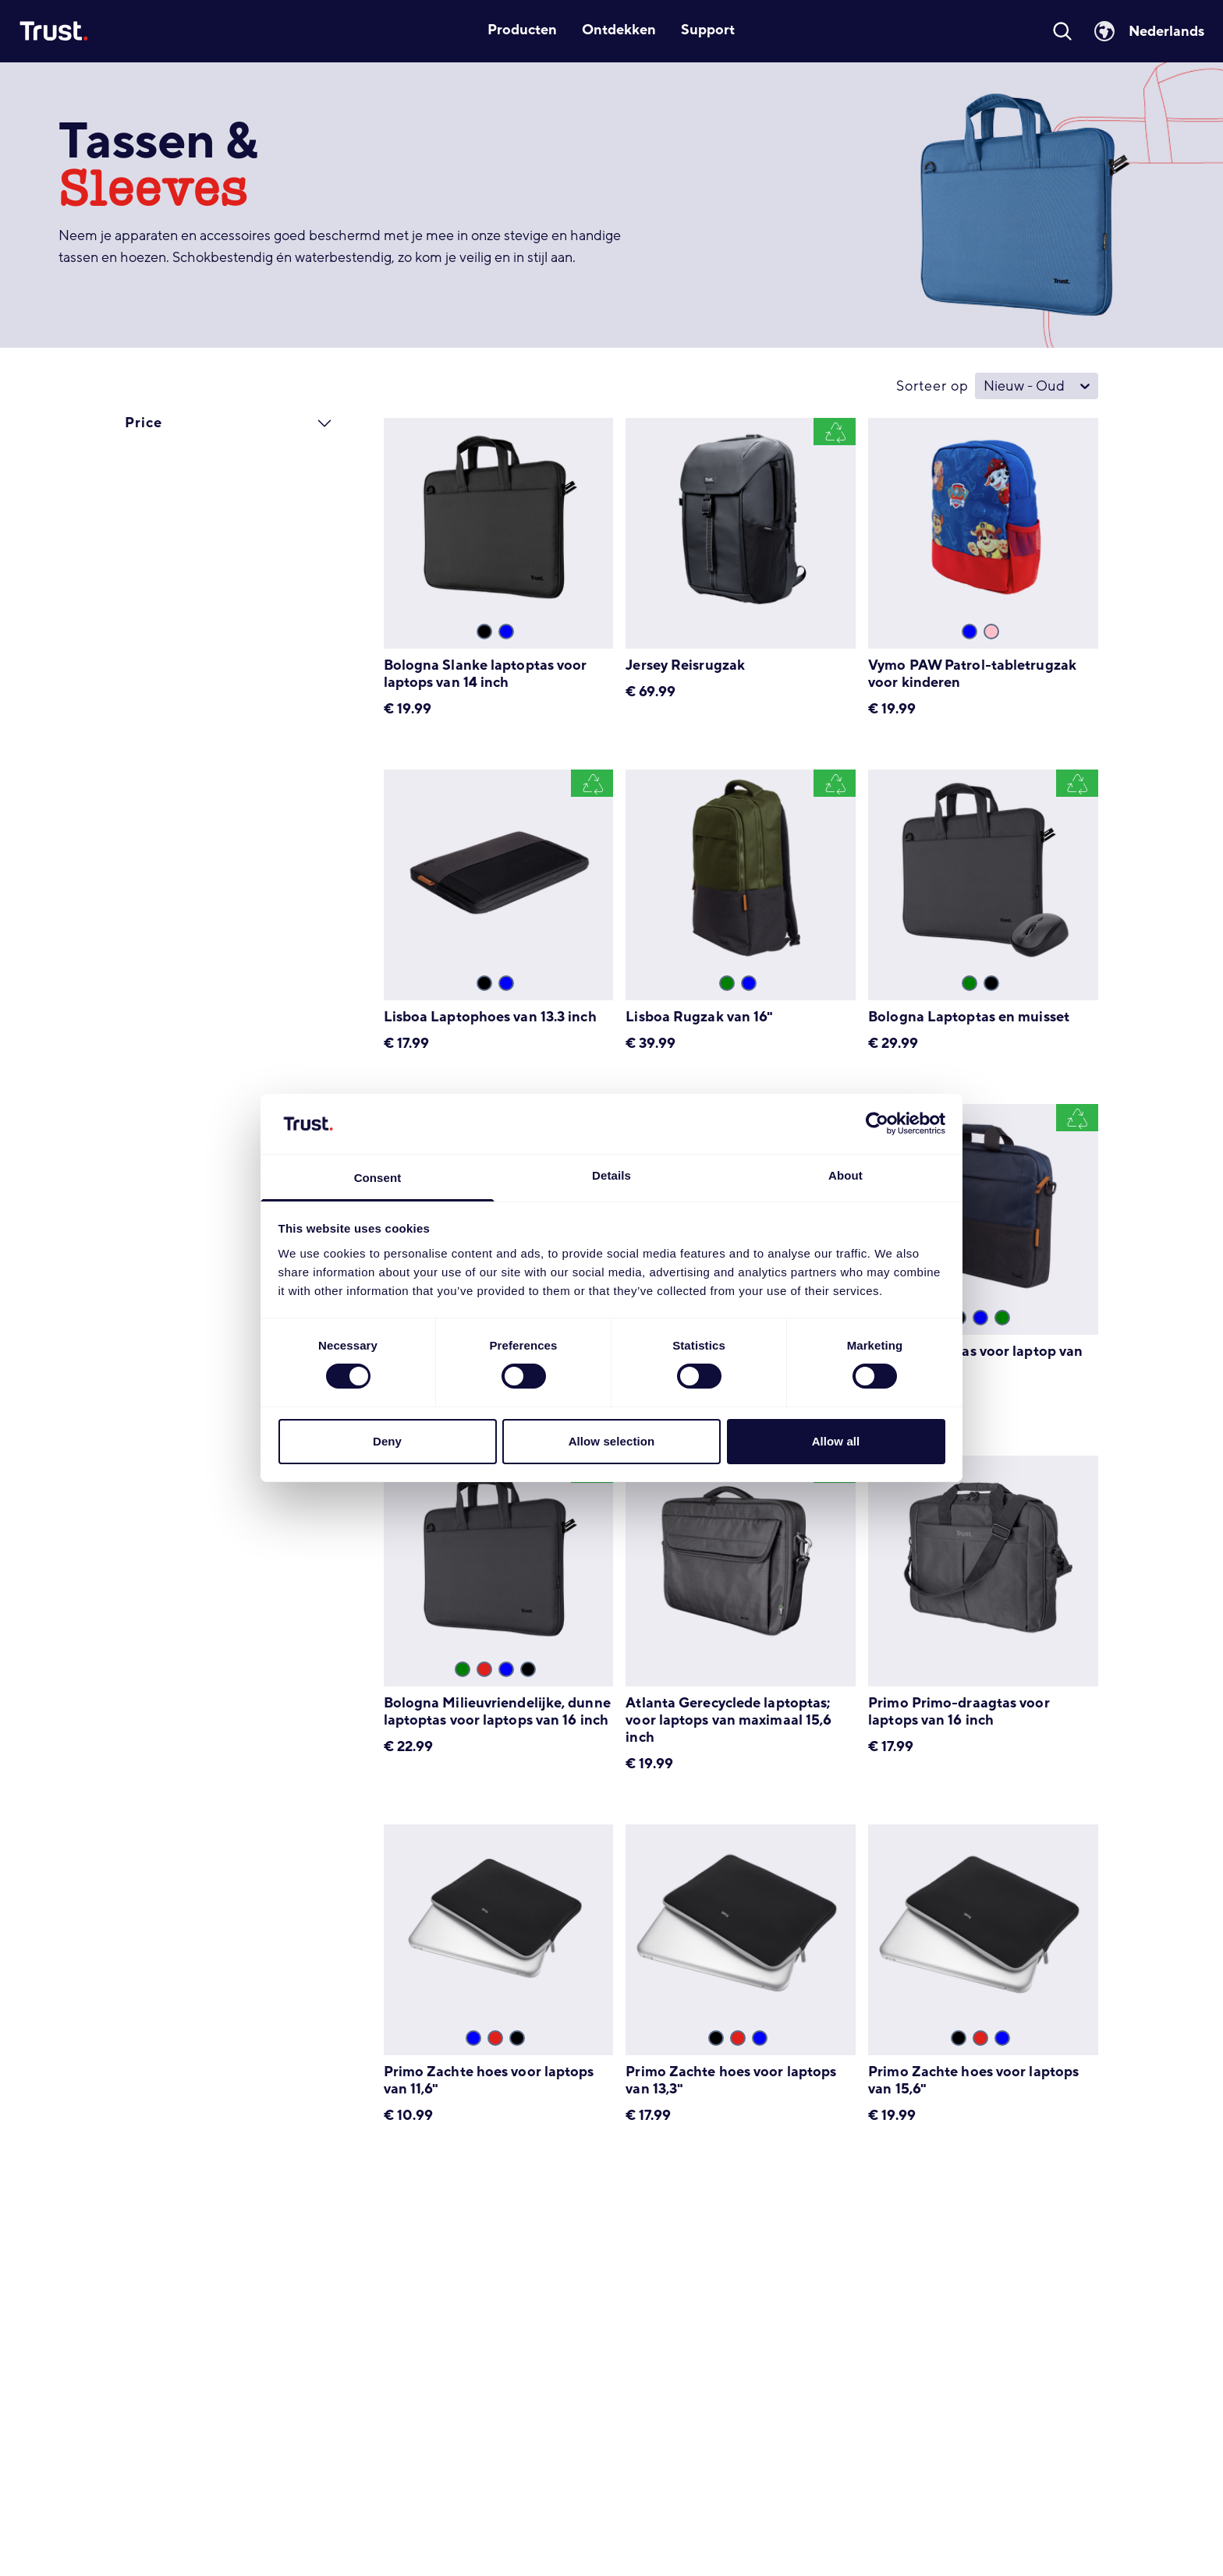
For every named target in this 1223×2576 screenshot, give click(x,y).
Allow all (836, 1441)
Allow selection (612, 1441)
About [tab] (845, 1175)
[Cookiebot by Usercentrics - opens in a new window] (877, 1123)
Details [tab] (611, 1175)
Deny (387, 1441)
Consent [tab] (378, 1177)
